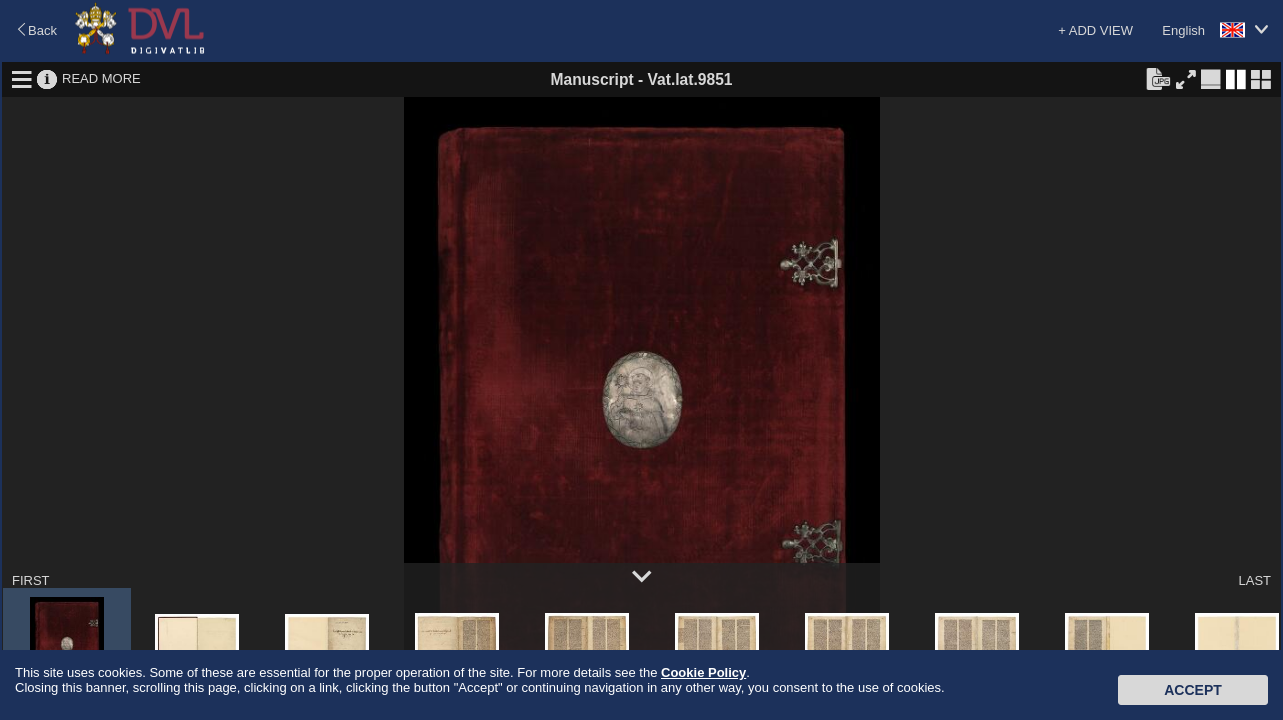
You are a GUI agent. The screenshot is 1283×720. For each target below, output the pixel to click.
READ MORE (101, 78)
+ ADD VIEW (1095, 30)
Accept (1193, 690)
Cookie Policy (703, 672)
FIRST (31, 580)
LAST (1254, 580)
